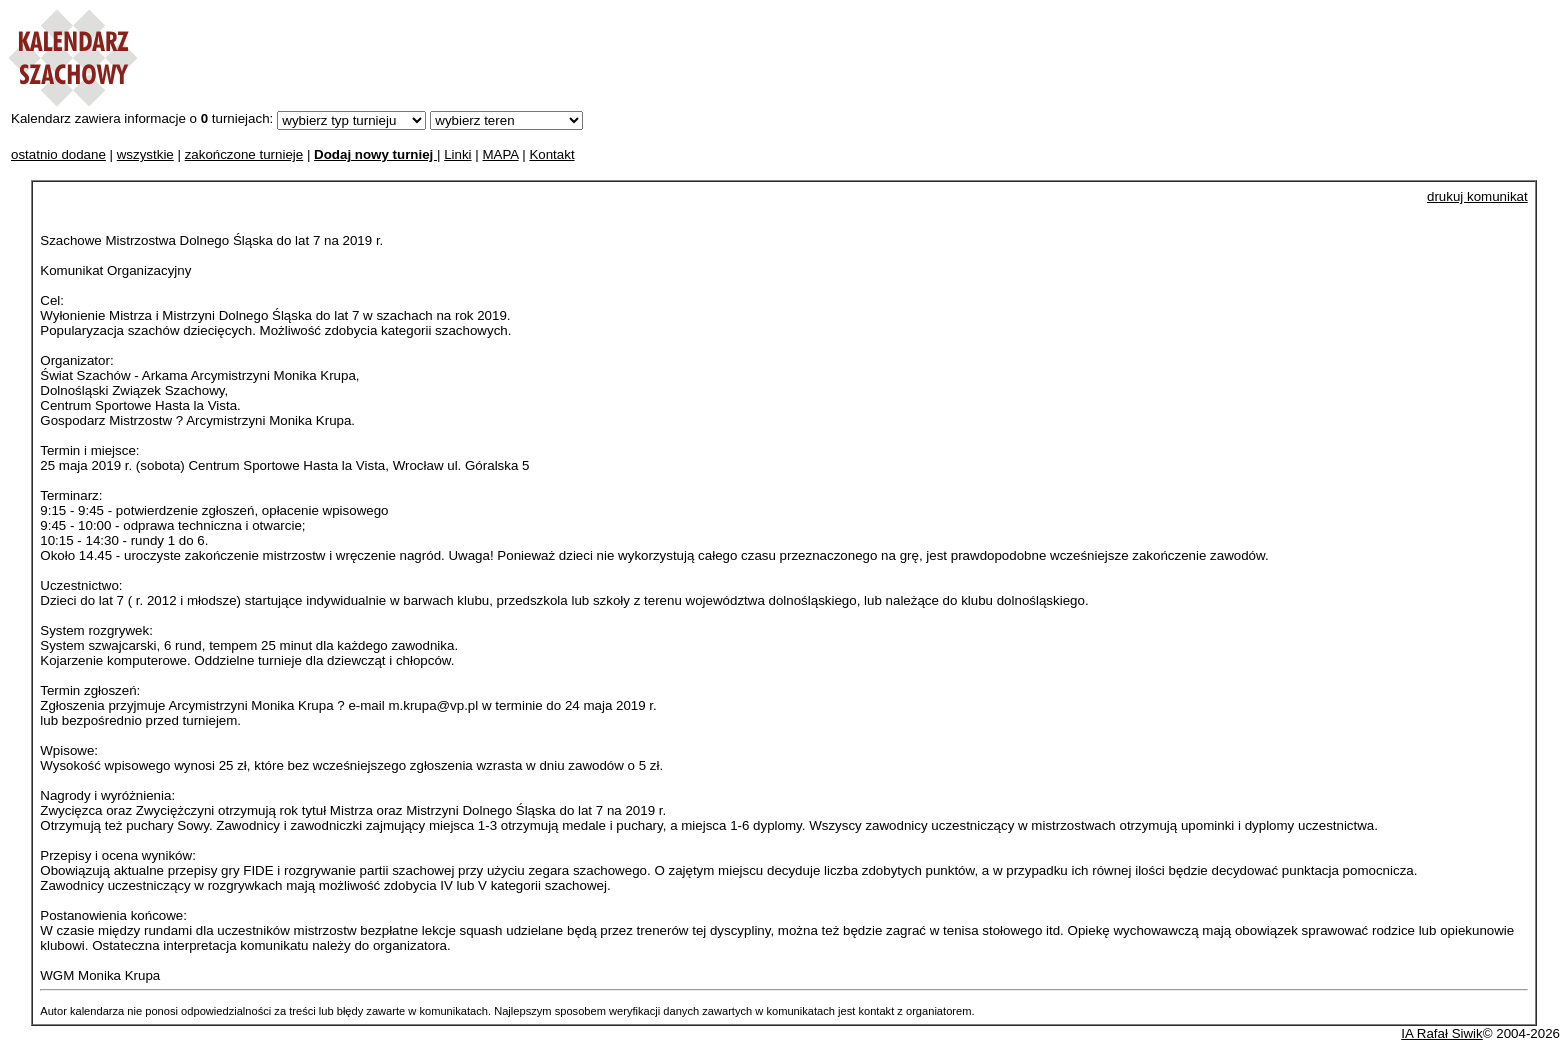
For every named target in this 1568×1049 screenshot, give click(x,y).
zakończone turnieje (244, 154)
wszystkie (145, 154)
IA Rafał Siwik (1441, 1033)
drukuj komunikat (1477, 196)
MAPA (500, 154)
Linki (457, 154)
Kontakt (551, 154)
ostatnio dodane (58, 154)
